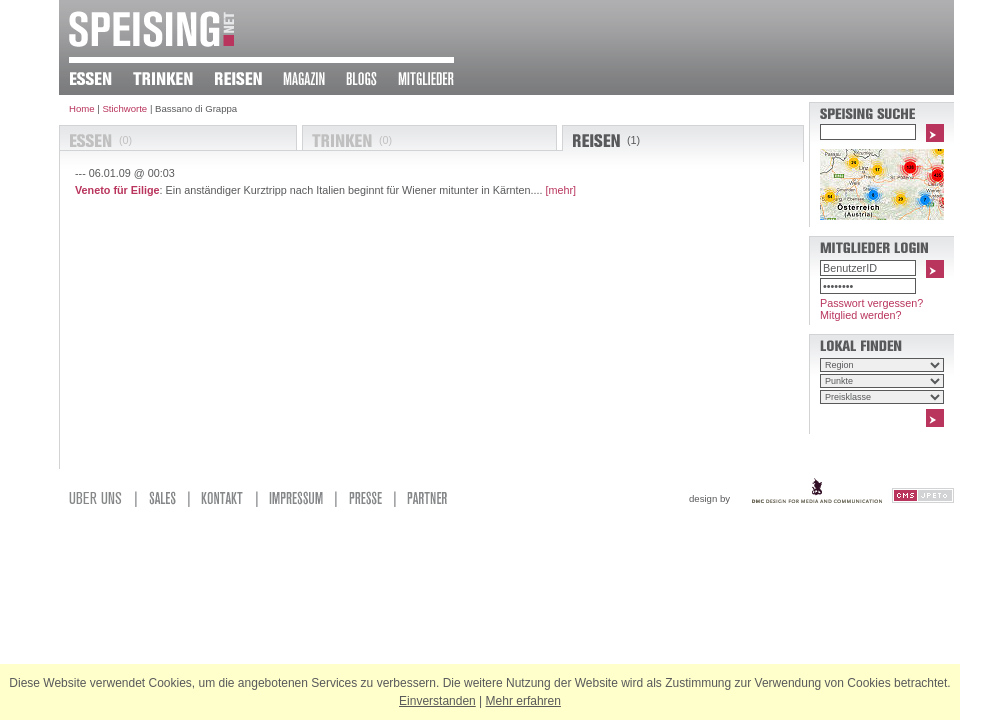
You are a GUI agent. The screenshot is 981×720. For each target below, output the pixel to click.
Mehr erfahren (523, 701)
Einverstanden (437, 701)
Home (82, 108)
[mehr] (561, 190)
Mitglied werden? (861, 315)
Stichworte (124, 108)
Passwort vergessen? (871, 303)
